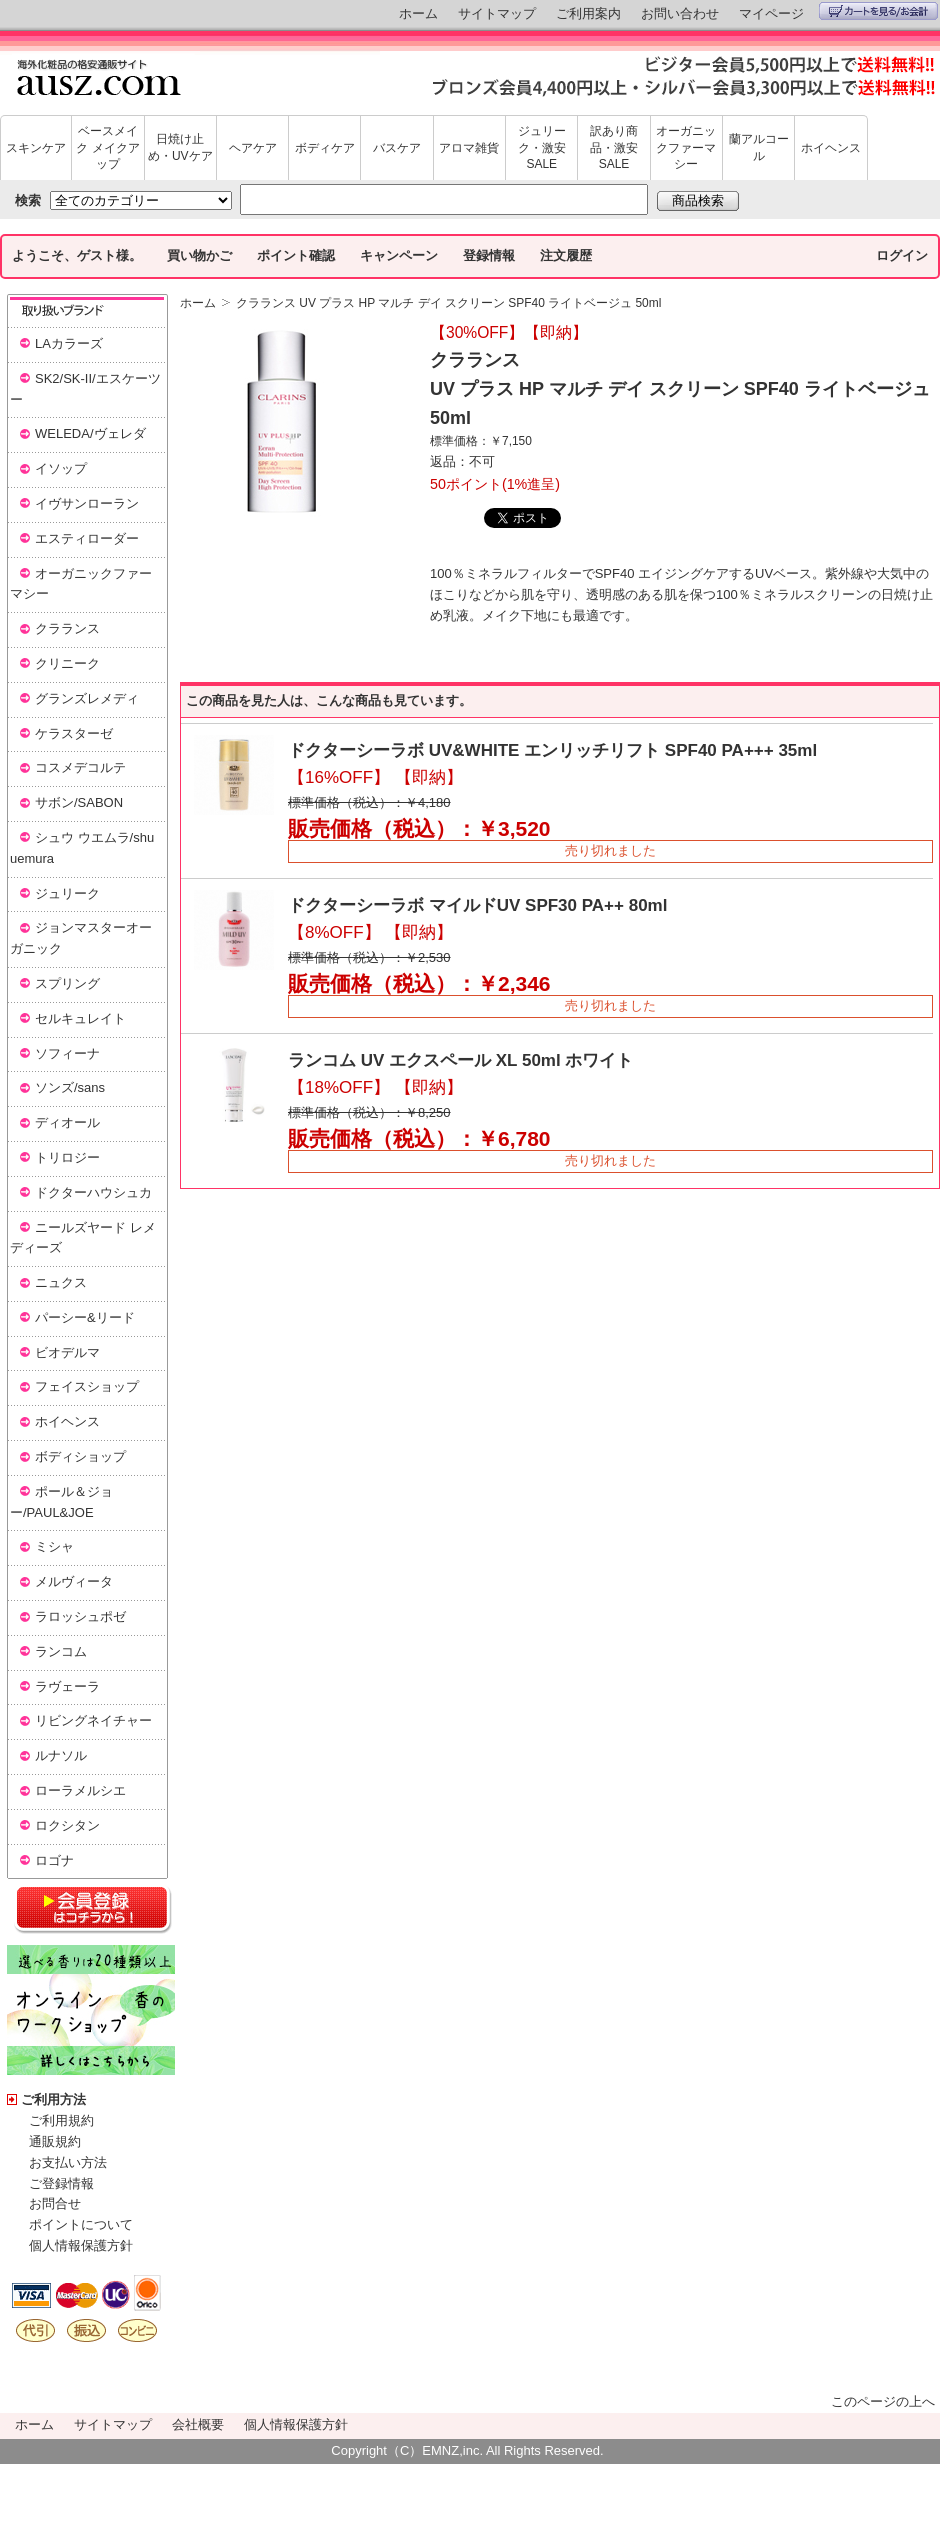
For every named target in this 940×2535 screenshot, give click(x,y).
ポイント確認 (296, 255)
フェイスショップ (87, 1386)
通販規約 (55, 2141)
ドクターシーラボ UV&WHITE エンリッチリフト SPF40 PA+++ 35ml (552, 750)
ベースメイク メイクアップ (107, 148)
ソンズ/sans (70, 1087)
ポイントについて (81, 2224)
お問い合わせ (680, 13)
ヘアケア (253, 148)
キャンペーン (399, 255)
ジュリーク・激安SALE (542, 148)
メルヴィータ (74, 1581)
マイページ (771, 13)
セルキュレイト (80, 1018)
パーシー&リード (85, 1317)
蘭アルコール (759, 147)
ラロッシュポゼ (80, 1616)
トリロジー (67, 1157)
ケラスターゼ (74, 733)
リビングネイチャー (93, 1720)
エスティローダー (87, 538)
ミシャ (54, 1546)
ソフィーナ (67, 1053)
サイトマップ (497, 13)
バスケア (397, 148)
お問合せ (55, 2203)
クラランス (67, 628)
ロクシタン (67, 1825)
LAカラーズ (69, 343)
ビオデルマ (67, 1352)
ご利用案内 (588, 13)
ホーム (418, 13)
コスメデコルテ (80, 767)
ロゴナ (54, 1860)
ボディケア (325, 148)
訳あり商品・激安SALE (614, 148)
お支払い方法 (68, 2162)
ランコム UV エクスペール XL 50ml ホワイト (460, 1060)
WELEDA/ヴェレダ (90, 433)
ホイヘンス (831, 148)
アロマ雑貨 (469, 148)
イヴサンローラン (87, 503)
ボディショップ (80, 1456)
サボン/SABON (79, 802)
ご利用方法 (53, 2099)
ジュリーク (67, 893)
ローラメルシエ (80, 1790)
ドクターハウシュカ (93, 1192)
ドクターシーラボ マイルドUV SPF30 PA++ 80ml (477, 905)
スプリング (67, 983)
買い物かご (199, 255)
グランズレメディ (87, 698)
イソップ (61, 468)
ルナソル (61, 1755)
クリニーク (67, 663)
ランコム (61, 1651)
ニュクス (61, 1282)
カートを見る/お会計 (878, 11)
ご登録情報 (61, 2183)
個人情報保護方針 (81, 2245)
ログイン (902, 255)
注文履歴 (566, 255)
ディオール (67, 1122)
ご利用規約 (61, 2120)
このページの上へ (883, 2401)
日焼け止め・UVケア (180, 147)
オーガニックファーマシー (686, 148)
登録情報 (489, 255)
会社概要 (198, 2424)
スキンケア (36, 148)
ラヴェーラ (67, 1686)
